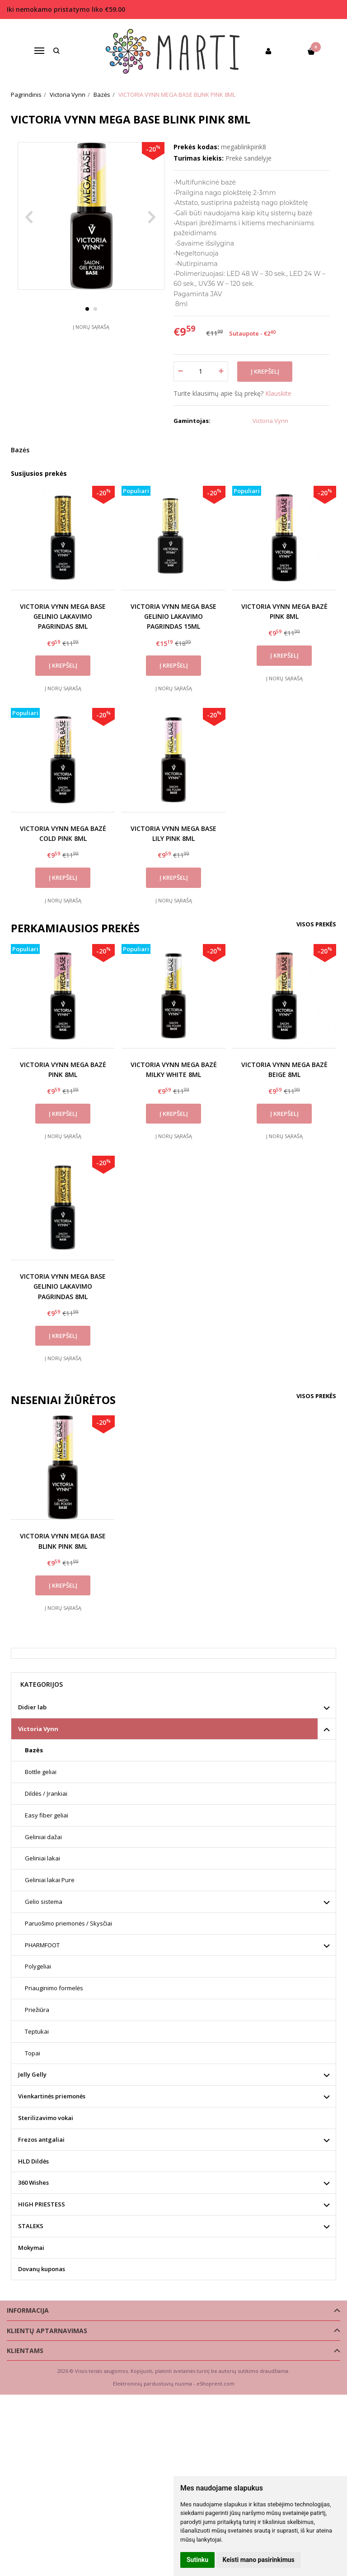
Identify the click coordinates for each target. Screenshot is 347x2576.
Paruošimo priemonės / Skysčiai (68, 1923)
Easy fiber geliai (46, 1815)
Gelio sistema (43, 1902)
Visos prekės (316, 924)
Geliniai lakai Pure (50, 1880)
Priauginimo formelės (54, 1988)
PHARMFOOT (42, 1945)
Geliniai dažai (43, 1837)
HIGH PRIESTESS (41, 2204)
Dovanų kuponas (41, 2269)
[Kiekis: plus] (221, 371)
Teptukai (37, 2031)
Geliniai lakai (42, 1858)
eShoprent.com (215, 2383)
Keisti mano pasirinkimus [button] (259, 2559)
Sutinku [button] (197, 2559)
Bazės (20, 450)
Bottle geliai (40, 1772)
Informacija (28, 2310)
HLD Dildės (33, 2161)
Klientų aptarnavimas (47, 2330)
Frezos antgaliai (41, 2139)
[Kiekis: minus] (180, 371)
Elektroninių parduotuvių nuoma (152, 2383)
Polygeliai (38, 1966)
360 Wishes (33, 2182)
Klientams (25, 2350)
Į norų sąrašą (91, 344)
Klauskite (278, 393)
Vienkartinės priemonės (51, 2096)
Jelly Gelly (32, 2074)
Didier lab (32, 1707)
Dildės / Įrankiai (46, 1793)
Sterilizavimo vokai (45, 2118)
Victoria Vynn (38, 1729)
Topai (32, 2053)
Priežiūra (37, 2010)
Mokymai (31, 2248)
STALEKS (30, 2226)
